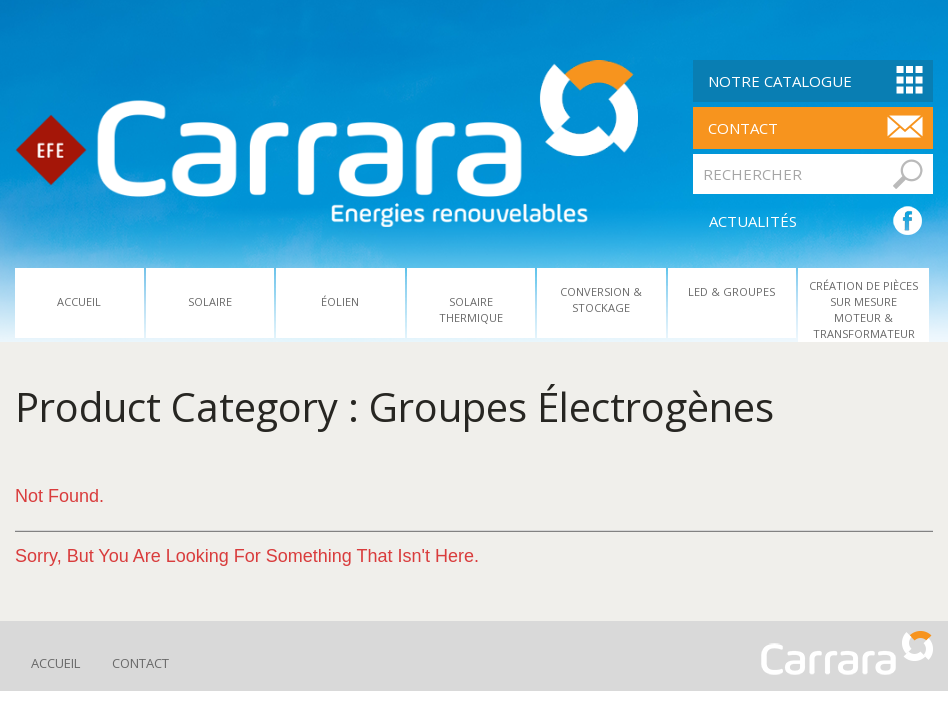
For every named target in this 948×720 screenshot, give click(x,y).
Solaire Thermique (471, 309)
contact (743, 128)
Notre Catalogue (780, 81)
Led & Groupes (731, 291)
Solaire (210, 301)
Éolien (340, 301)
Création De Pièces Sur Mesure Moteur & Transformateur (863, 309)
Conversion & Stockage (601, 299)
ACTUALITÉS (753, 221)
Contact (140, 663)
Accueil (79, 301)
